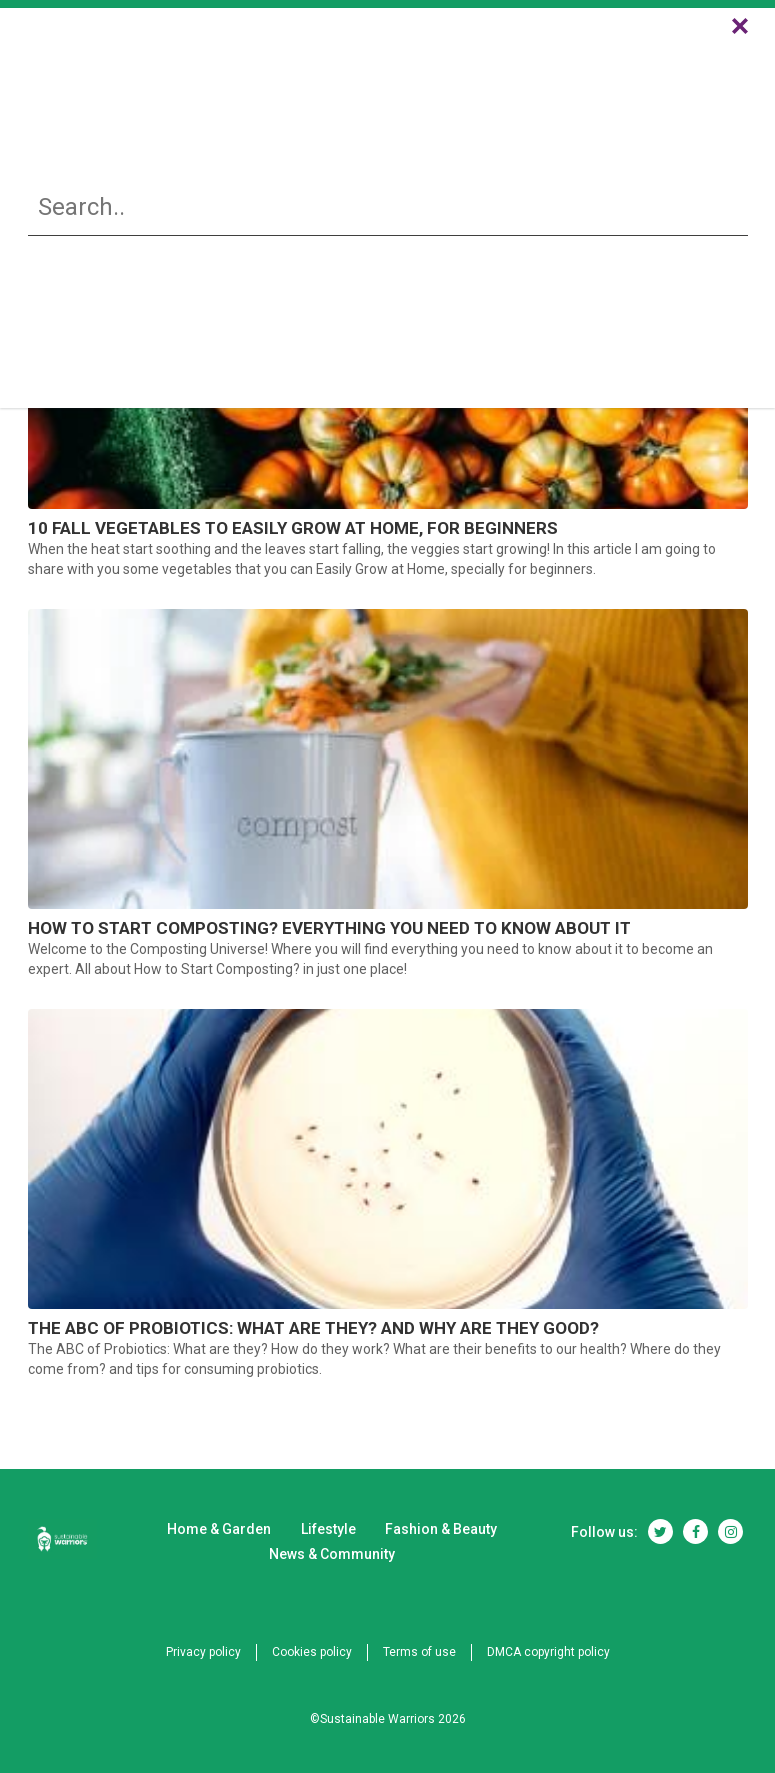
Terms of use (419, 1652)
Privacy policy (203, 1652)
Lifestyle (335, 71)
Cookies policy (312, 1652)
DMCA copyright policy (548, 1652)
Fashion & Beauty (454, 71)
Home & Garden (192, 71)
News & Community (610, 71)
